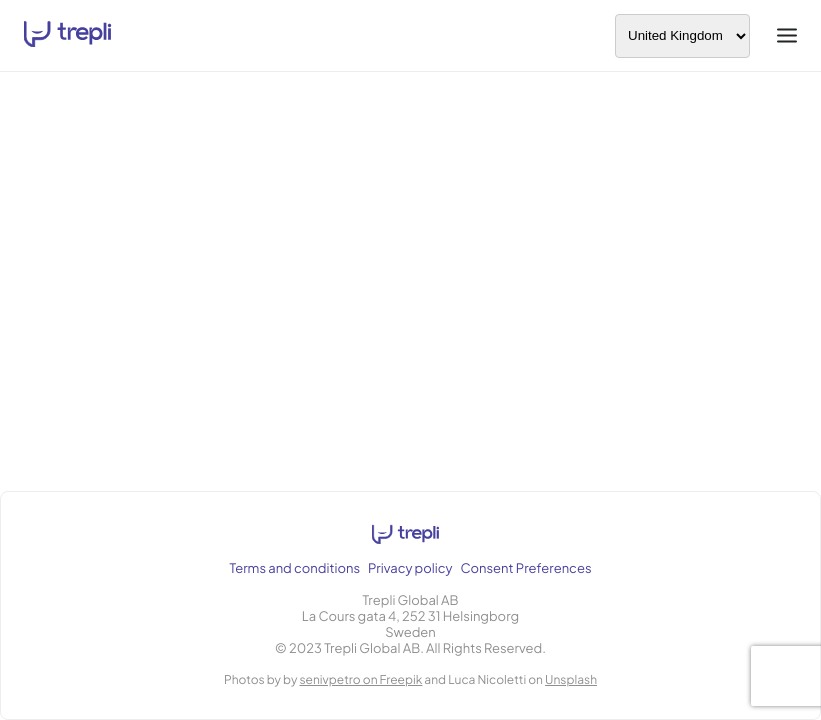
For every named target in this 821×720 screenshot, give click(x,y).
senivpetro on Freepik (360, 679)
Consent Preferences (526, 568)
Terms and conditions (294, 568)
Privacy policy (410, 568)
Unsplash (571, 679)
